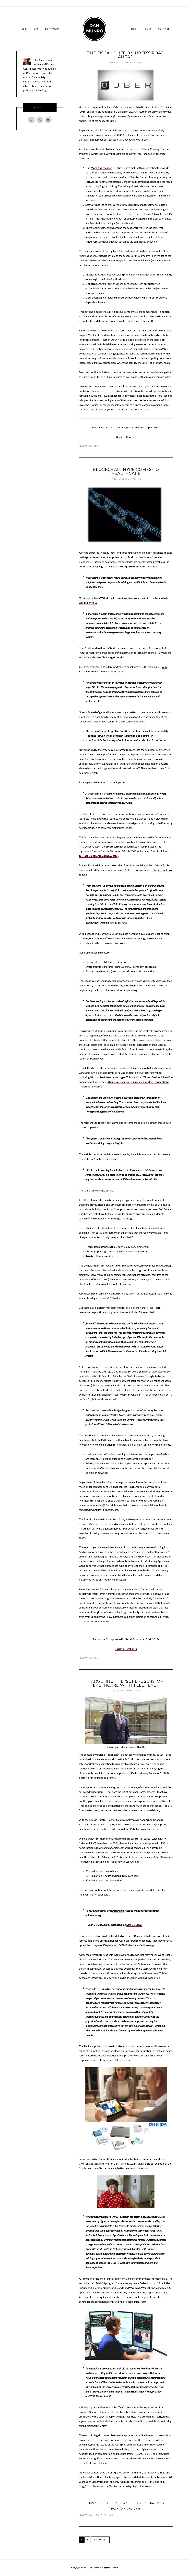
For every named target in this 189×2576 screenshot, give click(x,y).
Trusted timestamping (99, 1255)
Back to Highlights (126, 1648)
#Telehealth (118, 1910)
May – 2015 (156, 2503)
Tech (97, 446)
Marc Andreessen (101, 167)
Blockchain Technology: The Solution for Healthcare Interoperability (127, 730)
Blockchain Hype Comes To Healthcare (126, 471)
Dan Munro (94, 28)
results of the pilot (90, 1856)
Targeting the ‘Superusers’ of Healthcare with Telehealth (125, 1683)
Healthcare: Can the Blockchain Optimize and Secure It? (119, 735)
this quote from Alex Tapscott (138, 566)
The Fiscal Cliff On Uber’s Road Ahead (126, 55)
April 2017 (152, 427)
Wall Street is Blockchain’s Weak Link (113, 1424)
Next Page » (100, 2539)
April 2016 (152, 1639)
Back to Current (126, 436)
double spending (127, 990)
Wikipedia (119, 782)
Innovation (101, 2515)
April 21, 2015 (134, 1924)
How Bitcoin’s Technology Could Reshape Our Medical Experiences (126, 740)
